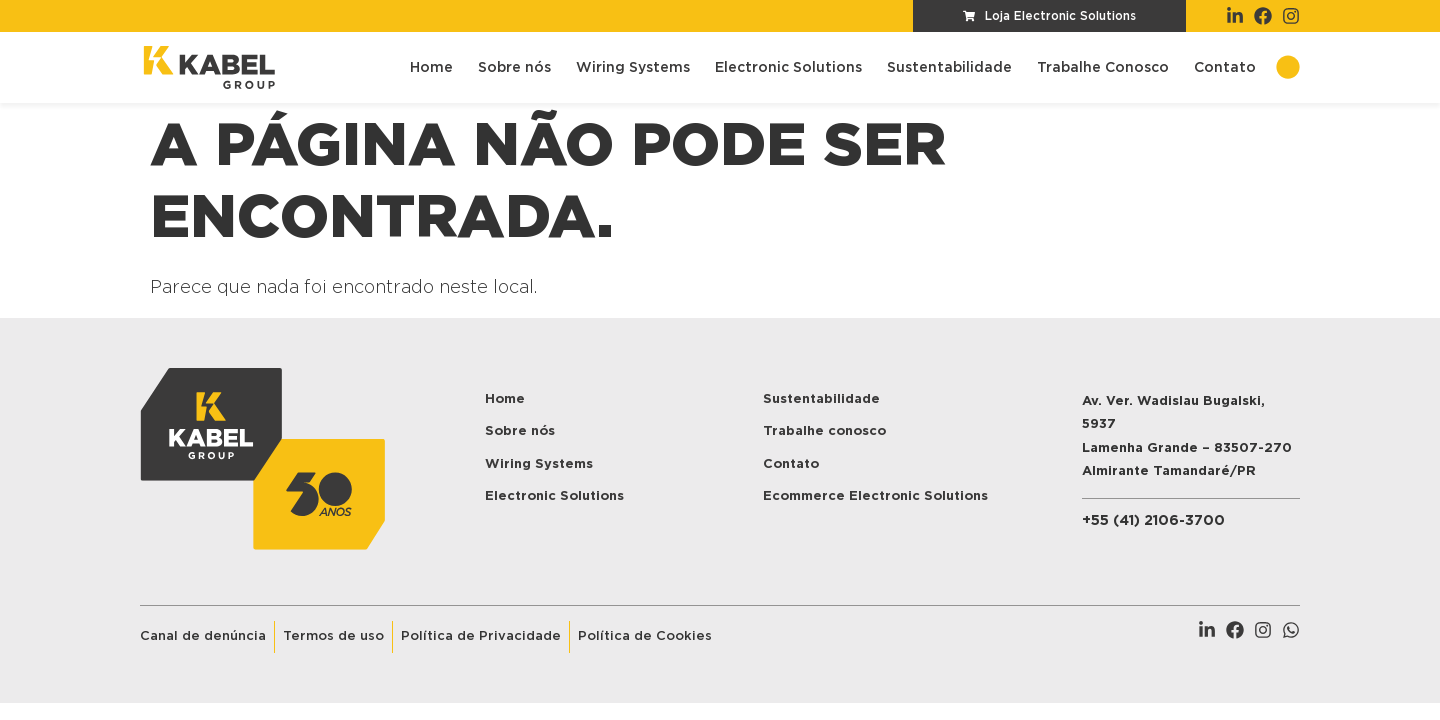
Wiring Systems (633, 68)
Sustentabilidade (949, 68)
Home (431, 68)
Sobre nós (514, 68)
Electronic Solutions (788, 68)
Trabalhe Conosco (1103, 68)
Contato (1225, 68)
